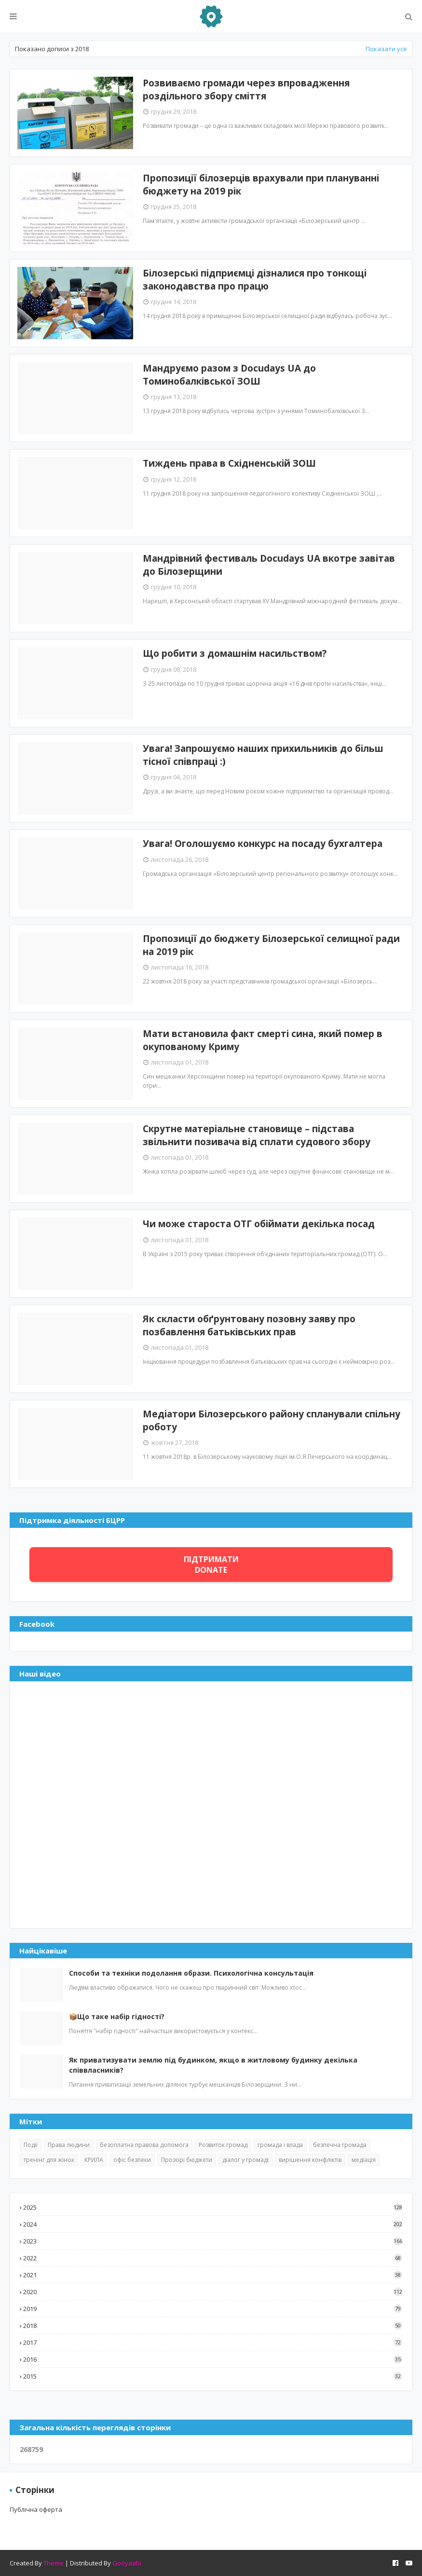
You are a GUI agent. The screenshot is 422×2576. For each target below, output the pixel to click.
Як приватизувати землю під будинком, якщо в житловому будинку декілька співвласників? (213, 2065)
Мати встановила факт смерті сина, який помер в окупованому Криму (262, 1040)
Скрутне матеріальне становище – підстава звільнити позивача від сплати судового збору (256, 1135)
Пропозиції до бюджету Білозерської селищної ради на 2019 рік (271, 945)
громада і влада (280, 2145)
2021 (212, 2275)
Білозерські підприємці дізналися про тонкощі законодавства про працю (255, 279)
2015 (212, 2376)
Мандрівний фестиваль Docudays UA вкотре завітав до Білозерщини (269, 565)
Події (31, 2145)
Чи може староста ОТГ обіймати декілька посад (259, 1224)
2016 (212, 2359)
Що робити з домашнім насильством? (235, 653)
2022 (212, 2258)
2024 (212, 2224)
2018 (212, 2325)
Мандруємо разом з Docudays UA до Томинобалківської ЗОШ (229, 375)
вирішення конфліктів (310, 2160)
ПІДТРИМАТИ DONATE (211, 1564)
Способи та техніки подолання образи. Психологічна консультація (191, 1973)
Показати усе (386, 48)
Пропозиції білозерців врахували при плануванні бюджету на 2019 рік (261, 184)
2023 (212, 2241)
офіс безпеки (132, 2160)
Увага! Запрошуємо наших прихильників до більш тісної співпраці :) (263, 755)
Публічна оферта (36, 2509)
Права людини (69, 2145)
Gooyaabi (126, 2563)
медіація (364, 2160)
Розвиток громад (223, 2145)
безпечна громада (340, 2145)
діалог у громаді (245, 2160)
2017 (212, 2342)
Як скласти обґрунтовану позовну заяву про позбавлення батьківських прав (249, 1325)
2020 (212, 2291)
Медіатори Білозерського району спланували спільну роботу (271, 1420)
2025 (212, 2207)
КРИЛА (93, 2160)
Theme (53, 2563)
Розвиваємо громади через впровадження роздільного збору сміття (246, 89)
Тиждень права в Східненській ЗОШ (229, 463)
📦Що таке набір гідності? (116, 2016)
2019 (212, 2308)
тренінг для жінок (49, 2160)
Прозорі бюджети (186, 2160)
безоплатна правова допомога (144, 2145)
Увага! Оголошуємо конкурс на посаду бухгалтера (262, 843)
